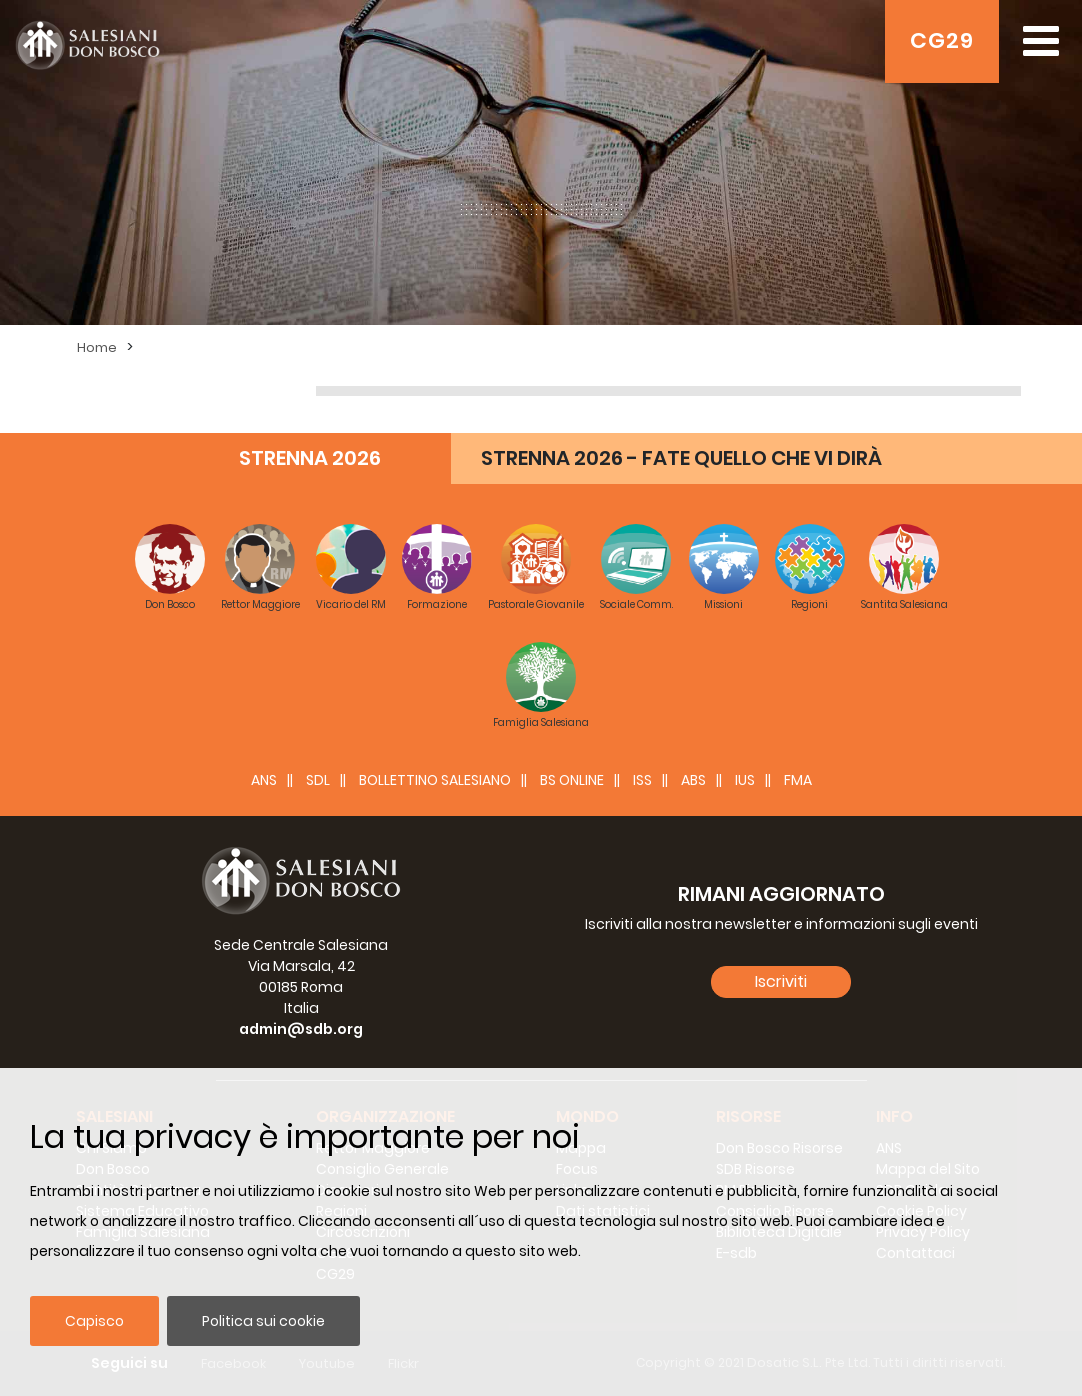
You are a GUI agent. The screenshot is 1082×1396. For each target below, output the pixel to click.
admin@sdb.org (301, 1029)
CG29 (942, 40)
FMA (798, 780)
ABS (693, 780)
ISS (642, 780)
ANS (264, 780)
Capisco (94, 1321)
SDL (318, 780)
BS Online (572, 780)
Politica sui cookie (263, 1321)
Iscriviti (781, 981)
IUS (745, 780)
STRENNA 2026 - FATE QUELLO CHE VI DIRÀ (681, 458)
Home (97, 347)
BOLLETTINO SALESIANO (435, 780)
